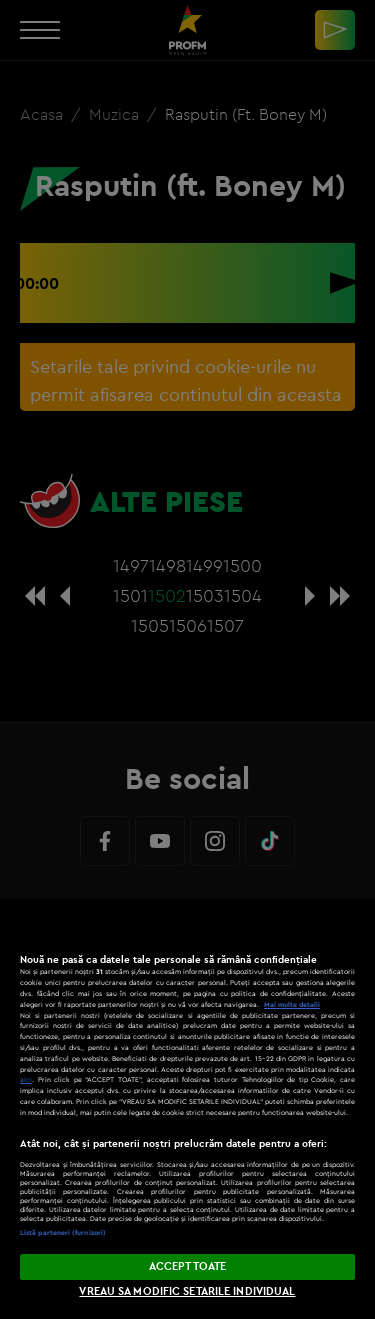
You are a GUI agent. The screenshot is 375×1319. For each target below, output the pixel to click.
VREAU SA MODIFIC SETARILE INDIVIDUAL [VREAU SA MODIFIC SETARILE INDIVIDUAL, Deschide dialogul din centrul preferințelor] (187, 1291)
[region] (187, 1109)
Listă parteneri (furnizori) (63, 1232)
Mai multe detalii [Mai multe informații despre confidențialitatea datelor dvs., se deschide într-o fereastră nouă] (292, 1004)
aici (26, 1079)
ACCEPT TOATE (187, 1266)
